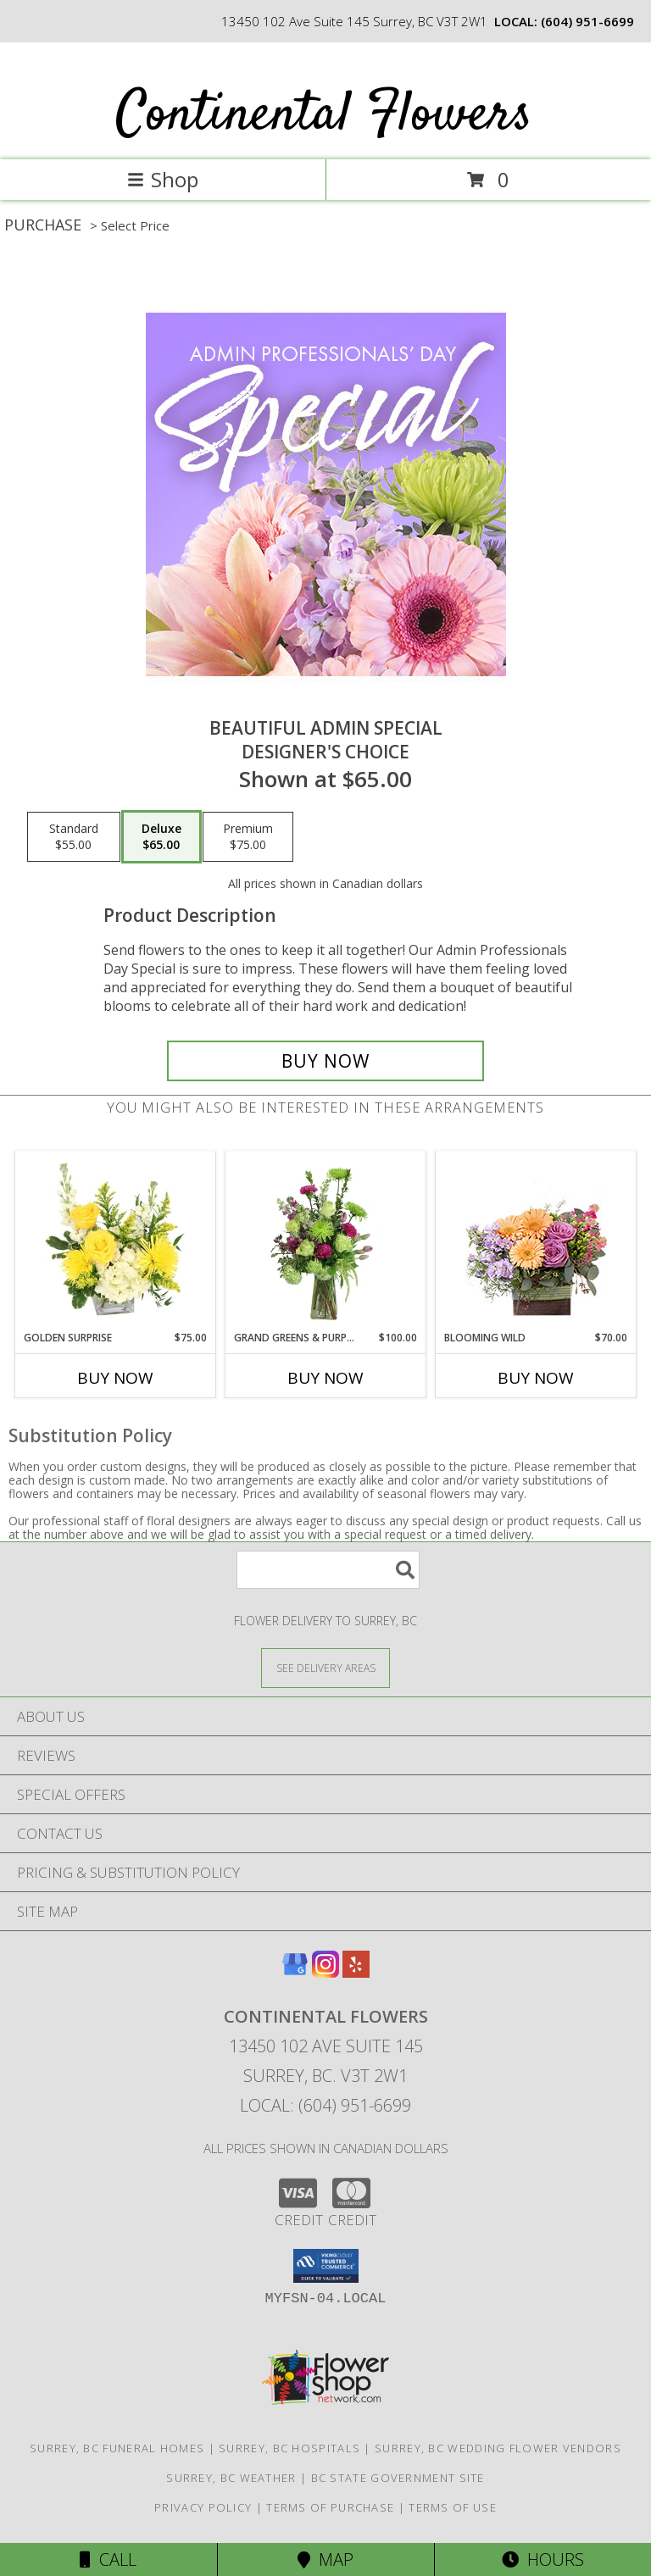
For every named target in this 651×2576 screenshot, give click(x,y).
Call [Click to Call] (108, 2559)
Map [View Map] (325, 2559)
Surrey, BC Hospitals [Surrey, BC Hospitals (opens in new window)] (289, 2448)
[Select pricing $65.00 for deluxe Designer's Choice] (161, 837)
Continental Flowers (324, 115)
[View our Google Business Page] (295, 1972)
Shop (162, 179)
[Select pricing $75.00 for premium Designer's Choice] (247, 837)
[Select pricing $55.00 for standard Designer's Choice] (74, 837)
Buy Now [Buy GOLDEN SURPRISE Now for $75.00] (115, 1378)
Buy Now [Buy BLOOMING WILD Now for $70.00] (536, 1378)
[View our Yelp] (356, 1972)
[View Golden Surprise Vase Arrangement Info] (115, 1240)
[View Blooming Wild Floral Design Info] (536, 1241)
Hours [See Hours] (543, 2559)
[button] (326, 2266)
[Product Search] (328, 1570)
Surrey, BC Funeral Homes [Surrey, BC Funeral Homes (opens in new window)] (117, 2448)
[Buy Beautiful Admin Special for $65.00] (325, 1061)
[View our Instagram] (325, 1972)
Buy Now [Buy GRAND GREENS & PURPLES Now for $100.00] (325, 1378)
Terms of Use (453, 2507)
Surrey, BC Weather (231, 2477)
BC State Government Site (398, 2477)
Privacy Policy (203, 2507)
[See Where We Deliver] (325, 1667)
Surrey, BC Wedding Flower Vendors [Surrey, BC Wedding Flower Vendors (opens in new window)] (498, 2448)
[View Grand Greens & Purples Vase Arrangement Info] (326, 1240)
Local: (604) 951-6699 (325, 2105)
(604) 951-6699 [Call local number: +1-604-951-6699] (587, 21)
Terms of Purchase (330, 2507)
